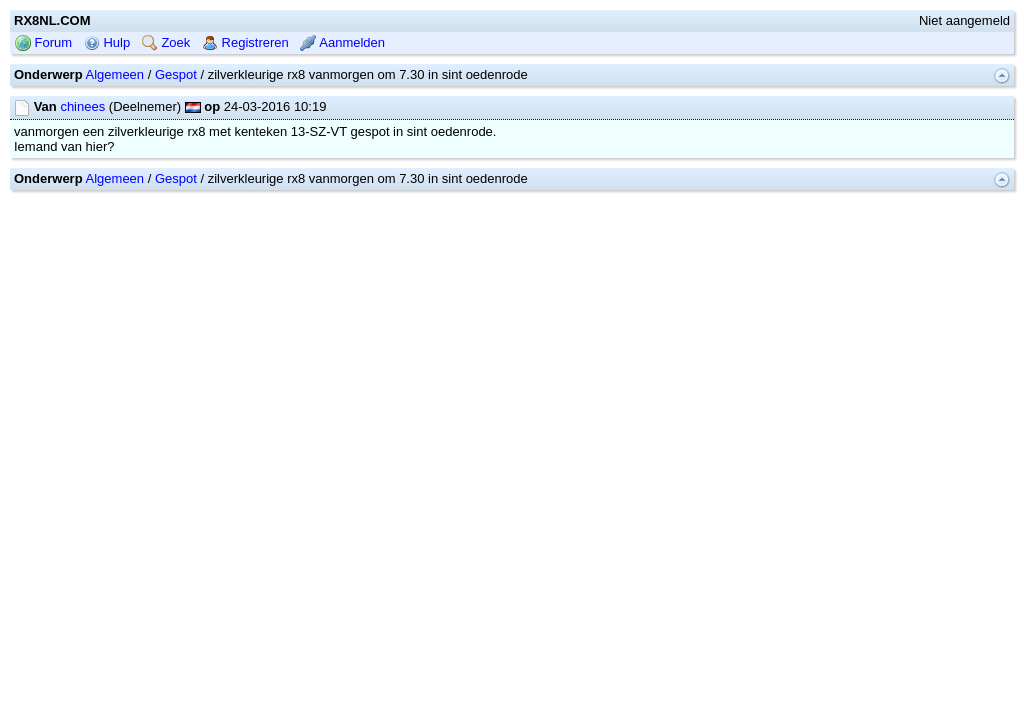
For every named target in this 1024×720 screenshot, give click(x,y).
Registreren (245, 106)
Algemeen (115, 138)
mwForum (452, 271)
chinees (82, 170)
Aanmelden (342, 106)
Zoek (166, 106)
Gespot (176, 138)
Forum (43, 106)
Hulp (107, 106)
